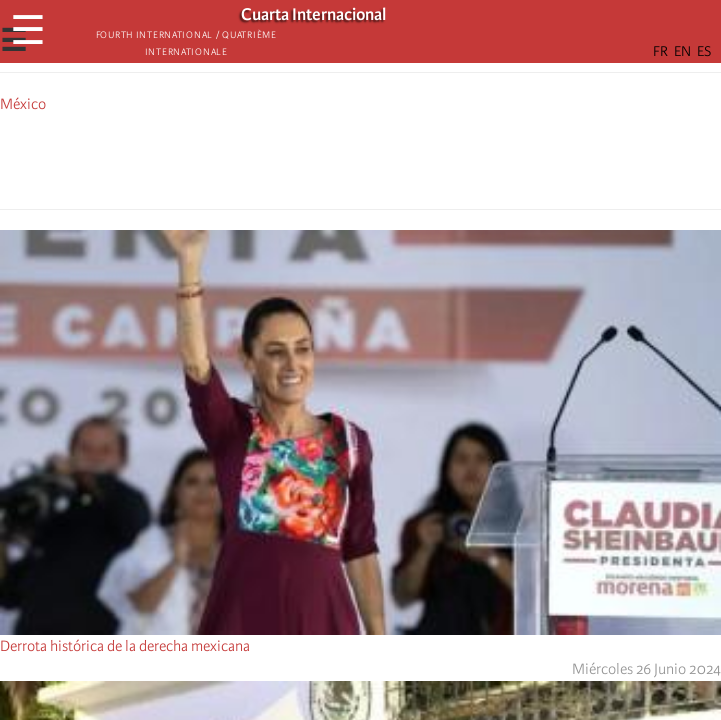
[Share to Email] (389, 158)
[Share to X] (333, 158)
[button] (417, 158)
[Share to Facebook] (305, 158)
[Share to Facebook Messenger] (361, 158)
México (23, 104)
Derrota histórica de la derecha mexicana (125, 646)
